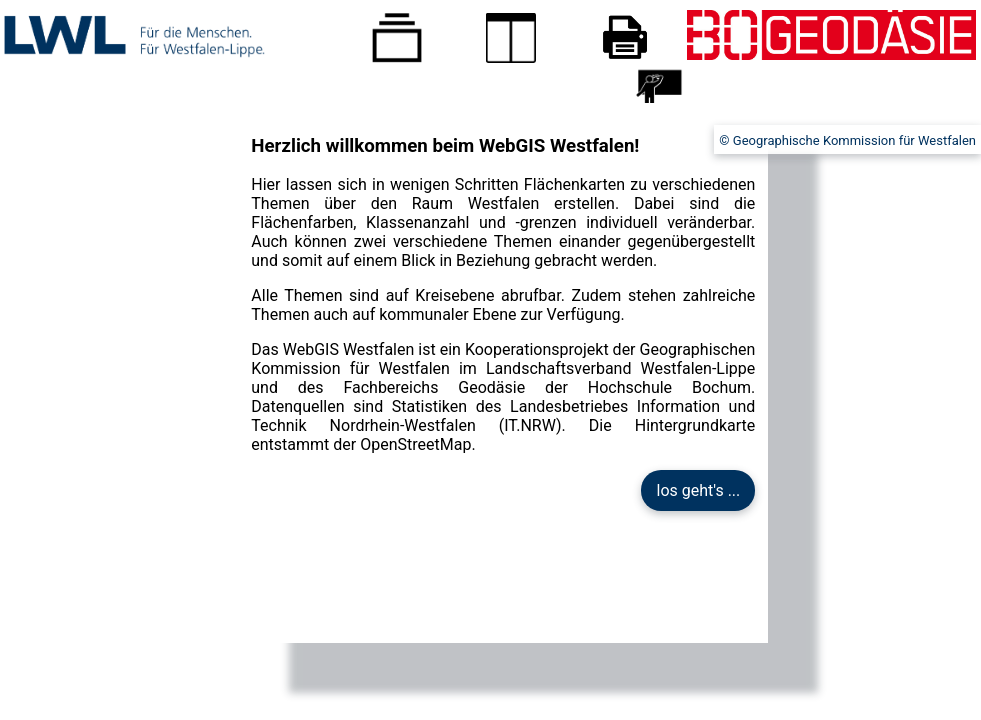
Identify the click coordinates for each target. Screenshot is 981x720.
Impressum (943, 95)
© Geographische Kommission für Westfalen (847, 140)
